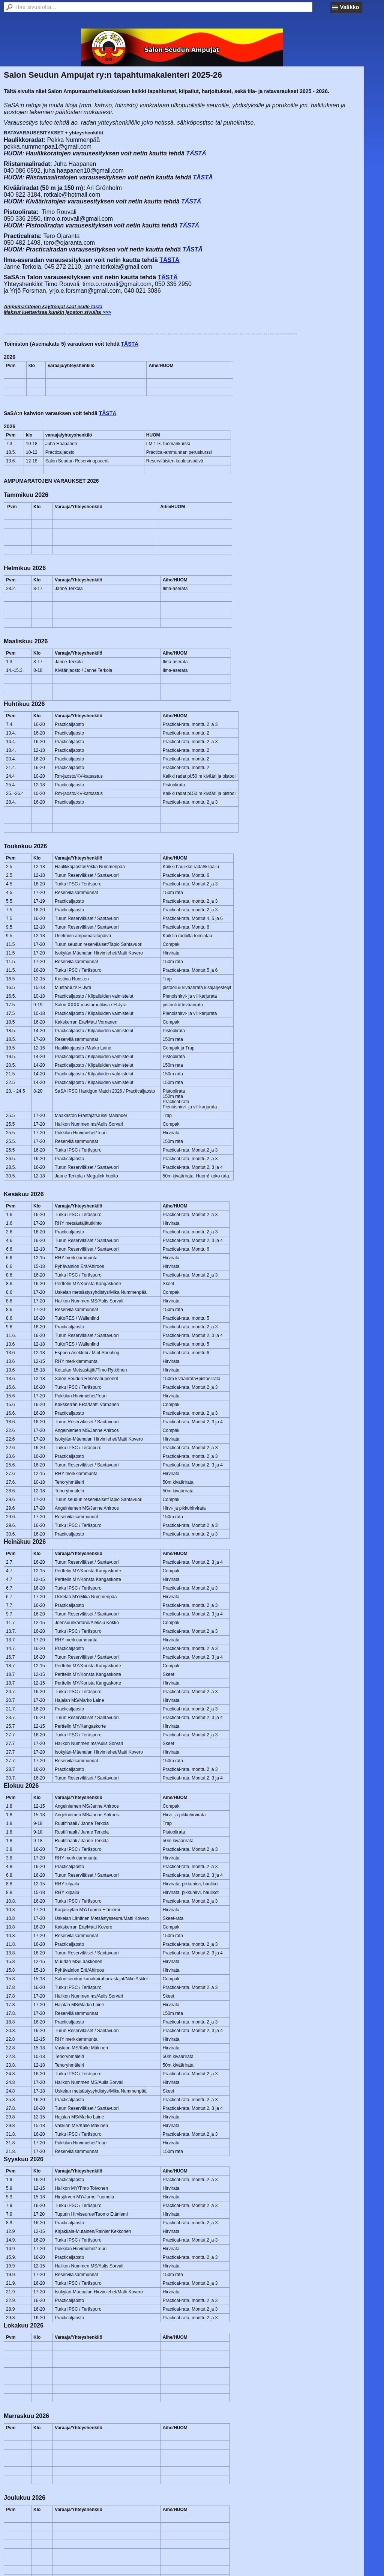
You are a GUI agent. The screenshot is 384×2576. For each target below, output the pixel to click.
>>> (106, 312)
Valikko (349, 7)
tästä (96, 306)
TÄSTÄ (196, 153)
